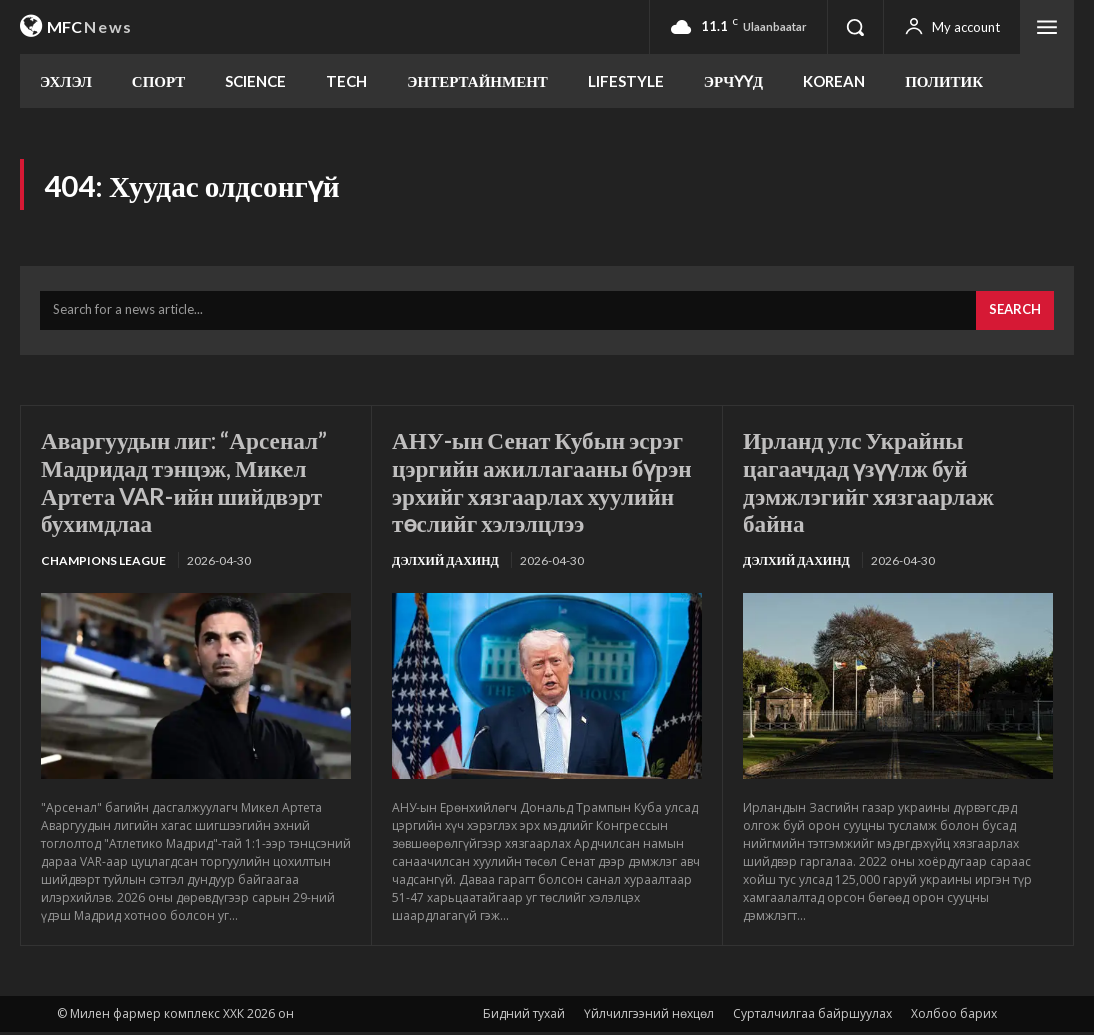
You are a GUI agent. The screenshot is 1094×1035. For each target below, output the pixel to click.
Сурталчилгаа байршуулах (812, 1016)
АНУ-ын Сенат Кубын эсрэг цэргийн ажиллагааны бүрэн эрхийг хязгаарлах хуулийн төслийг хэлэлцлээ (543, 484)
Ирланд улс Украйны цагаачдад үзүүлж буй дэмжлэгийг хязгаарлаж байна (873, 484)
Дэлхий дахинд (445, 563)
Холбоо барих (954, 1016)
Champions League (103, 563)
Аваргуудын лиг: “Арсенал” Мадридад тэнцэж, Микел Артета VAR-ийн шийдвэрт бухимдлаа (189, 484)
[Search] (1015, 314)
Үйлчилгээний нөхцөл (649, 1016)
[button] (855, 27)
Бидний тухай (524, 1016)
